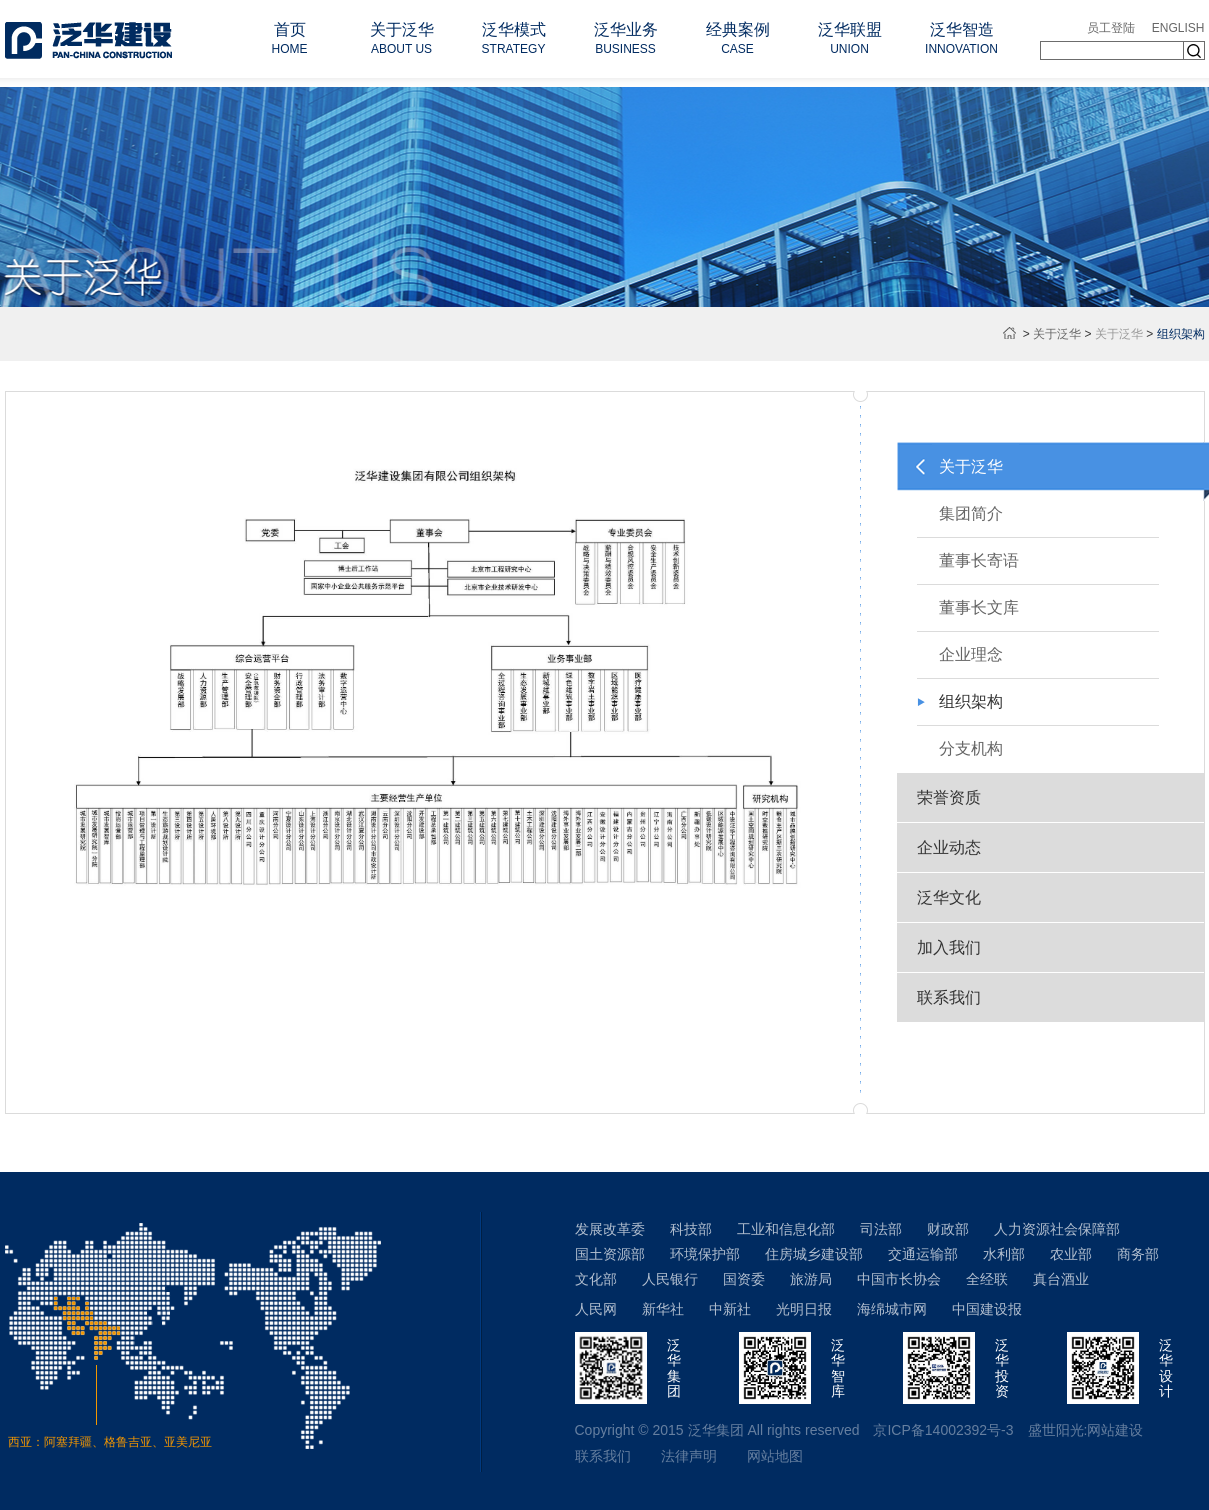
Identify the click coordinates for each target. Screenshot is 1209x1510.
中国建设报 (987, 1309)
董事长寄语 (979, 560)
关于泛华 (1057, 334)
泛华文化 (949, 897)
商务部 (1138, 1254)
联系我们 (949, 997)
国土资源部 (610, 1254)
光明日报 (804, 1309)
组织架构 (971, 701)
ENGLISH (1178, 28)
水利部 (1004, 1254)
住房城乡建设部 (814, 1254)
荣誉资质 (949, 797)
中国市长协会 (899, 1279)
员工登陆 (1111, 28)
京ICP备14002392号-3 (943, 1430)
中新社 (730, 1309)
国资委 (744, 1279)
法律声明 (689, 1456)
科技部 (691, 1229)
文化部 (596, 1279)
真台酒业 (1061, 1279)
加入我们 (949, 947)
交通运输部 (923, 1254)
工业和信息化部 (786, 1229)
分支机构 (971, 748)
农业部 (1071, 1254)
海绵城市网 (892, 1309)
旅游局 (811, 1279)
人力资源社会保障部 (1057, 1229)
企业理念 (971, 654)
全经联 (987, 1279)
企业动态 (949, 847)
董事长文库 (979, 607)
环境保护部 (705, 1254)
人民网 (596, 1309)
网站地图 (775, 1456)
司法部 (881, 1229)
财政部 (948, 1229)
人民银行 (670, 1279)
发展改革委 (610, 1229)
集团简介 (971, 513)
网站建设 (1115, 1430)
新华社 (663, 1309)
